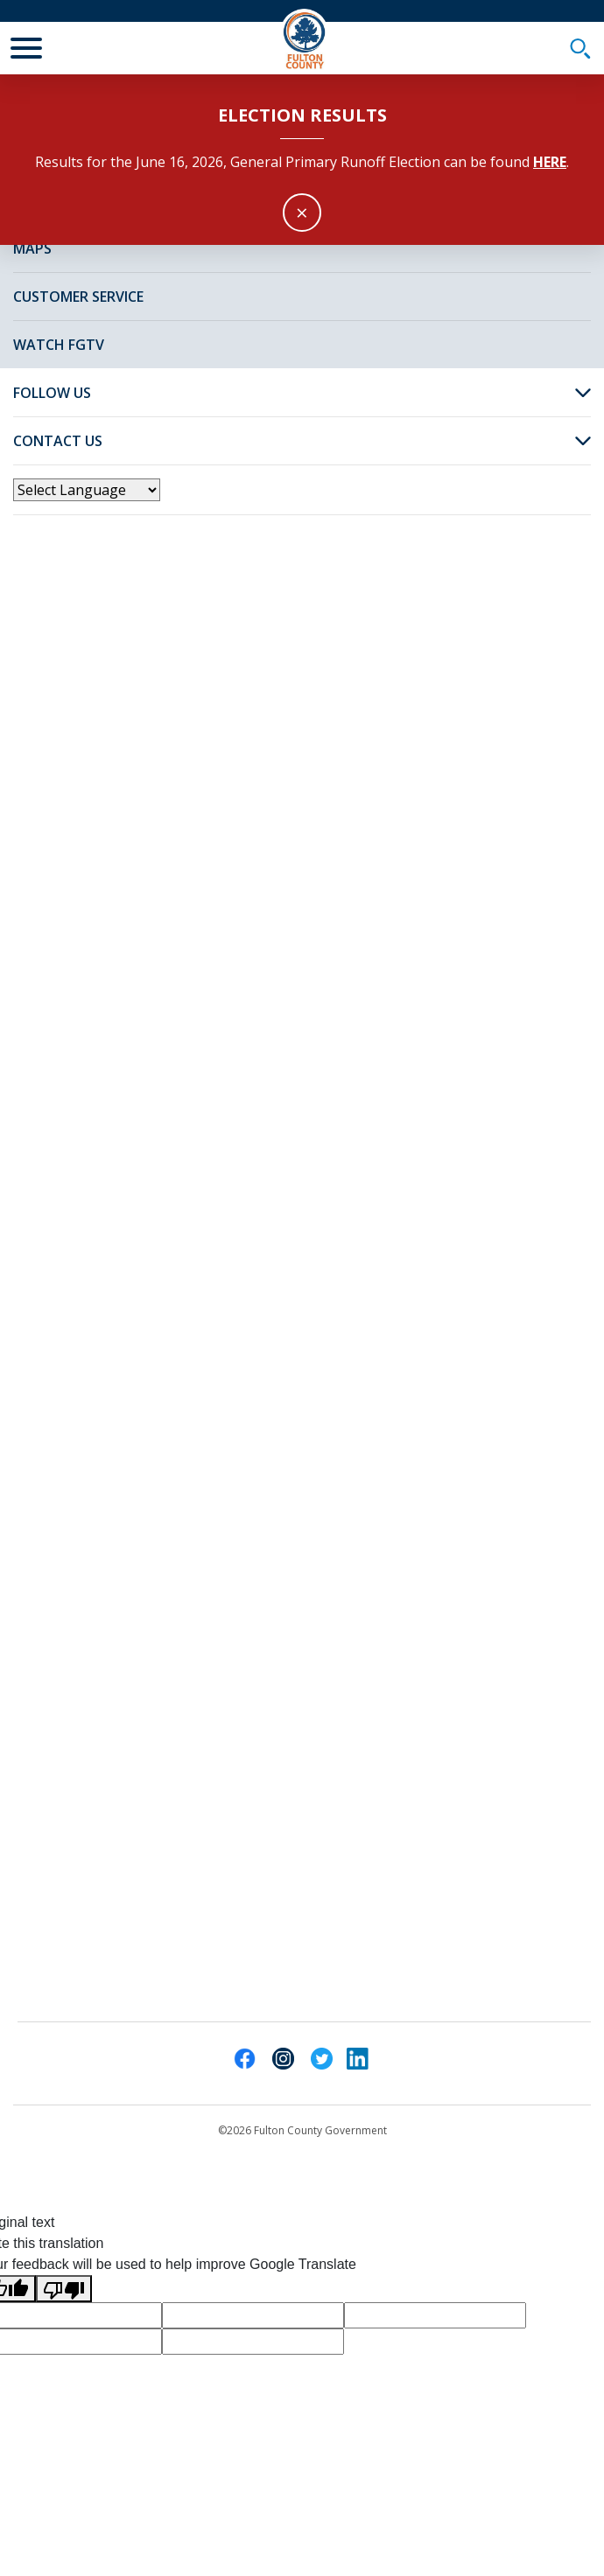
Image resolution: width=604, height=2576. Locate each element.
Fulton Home (118, 273)
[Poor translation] (64, 2288)
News (205, 273)
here (549, 161)
